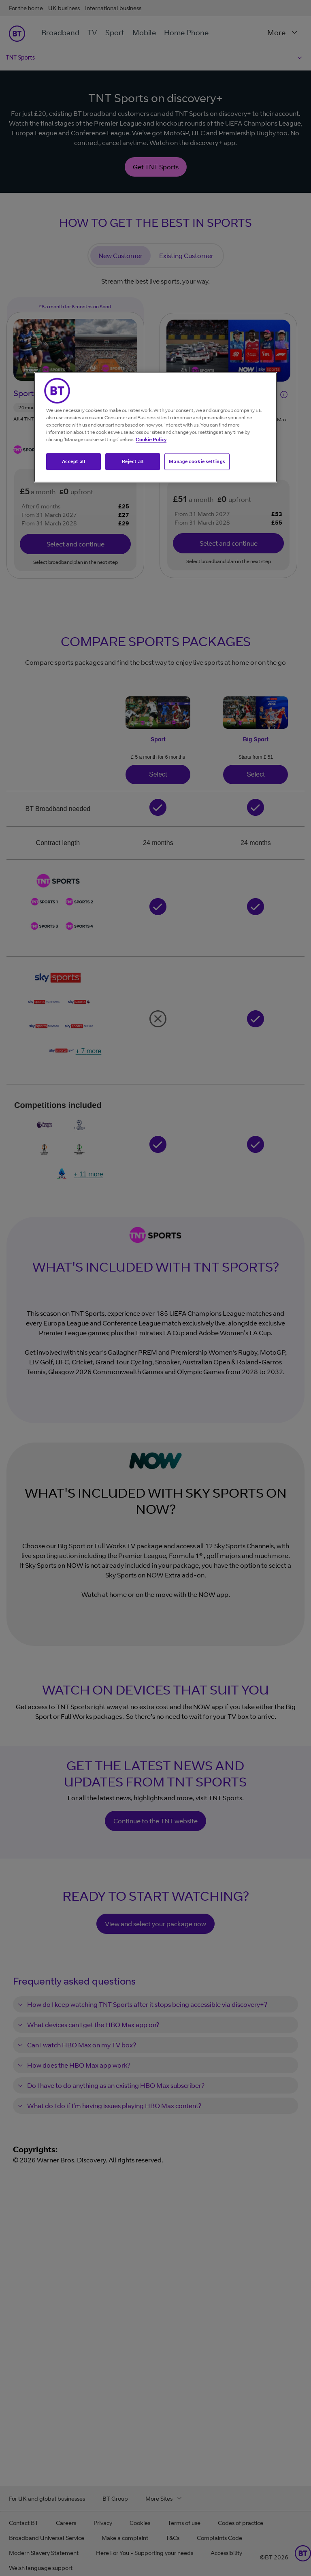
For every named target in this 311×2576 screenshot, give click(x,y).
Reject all (133, 461)
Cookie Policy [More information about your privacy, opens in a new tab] (151, 439)
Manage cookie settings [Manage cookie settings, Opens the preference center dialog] (197, 461)
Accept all (73, 461)
